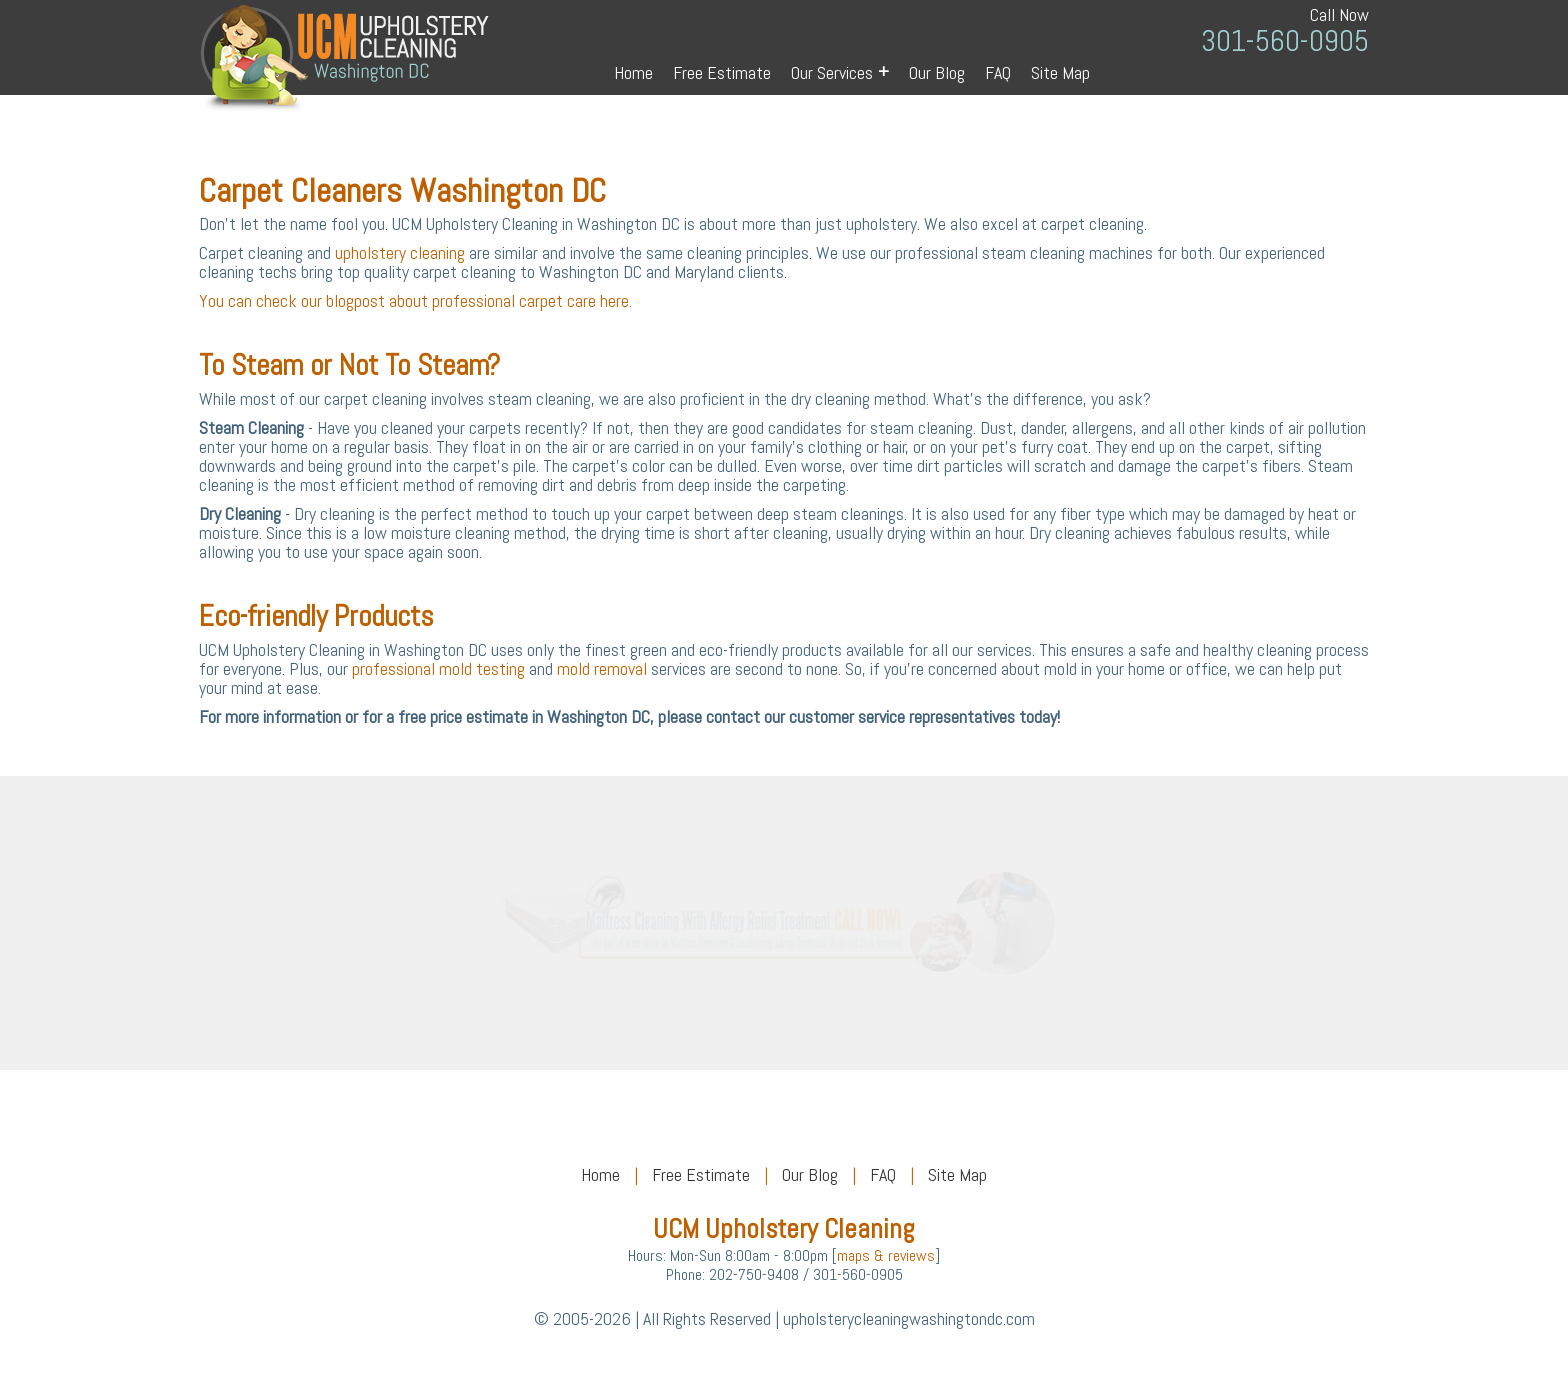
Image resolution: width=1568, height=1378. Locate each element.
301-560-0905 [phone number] (1285, 41)
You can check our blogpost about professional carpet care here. (415, 300)
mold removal (602, 668)
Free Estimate (722, 72)
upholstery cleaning (400, 252)
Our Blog (937, 72)
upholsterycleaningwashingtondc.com (909, 1318)
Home (633, 72)
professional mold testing (438, 668)
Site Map (1060, 72)
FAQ (998, 72)
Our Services (840, 72)
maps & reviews (886, 1255)
